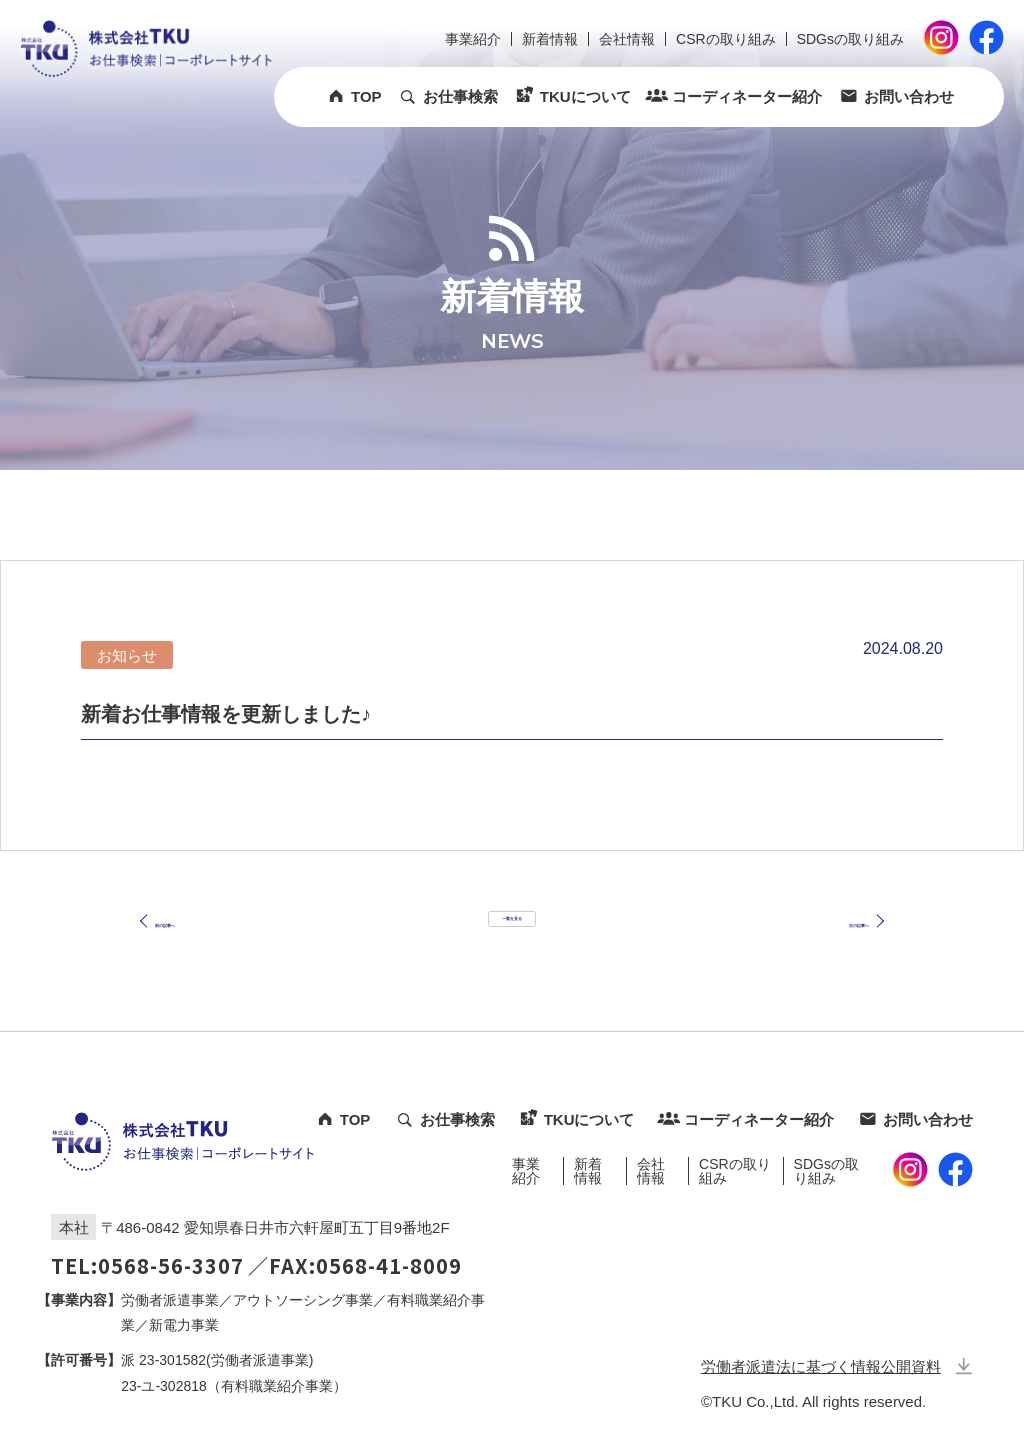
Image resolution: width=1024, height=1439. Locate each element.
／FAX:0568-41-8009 (355, 1265)
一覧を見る (512, 940)
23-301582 (172, 1360)
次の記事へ (829, 941)
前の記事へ (195, 941)
